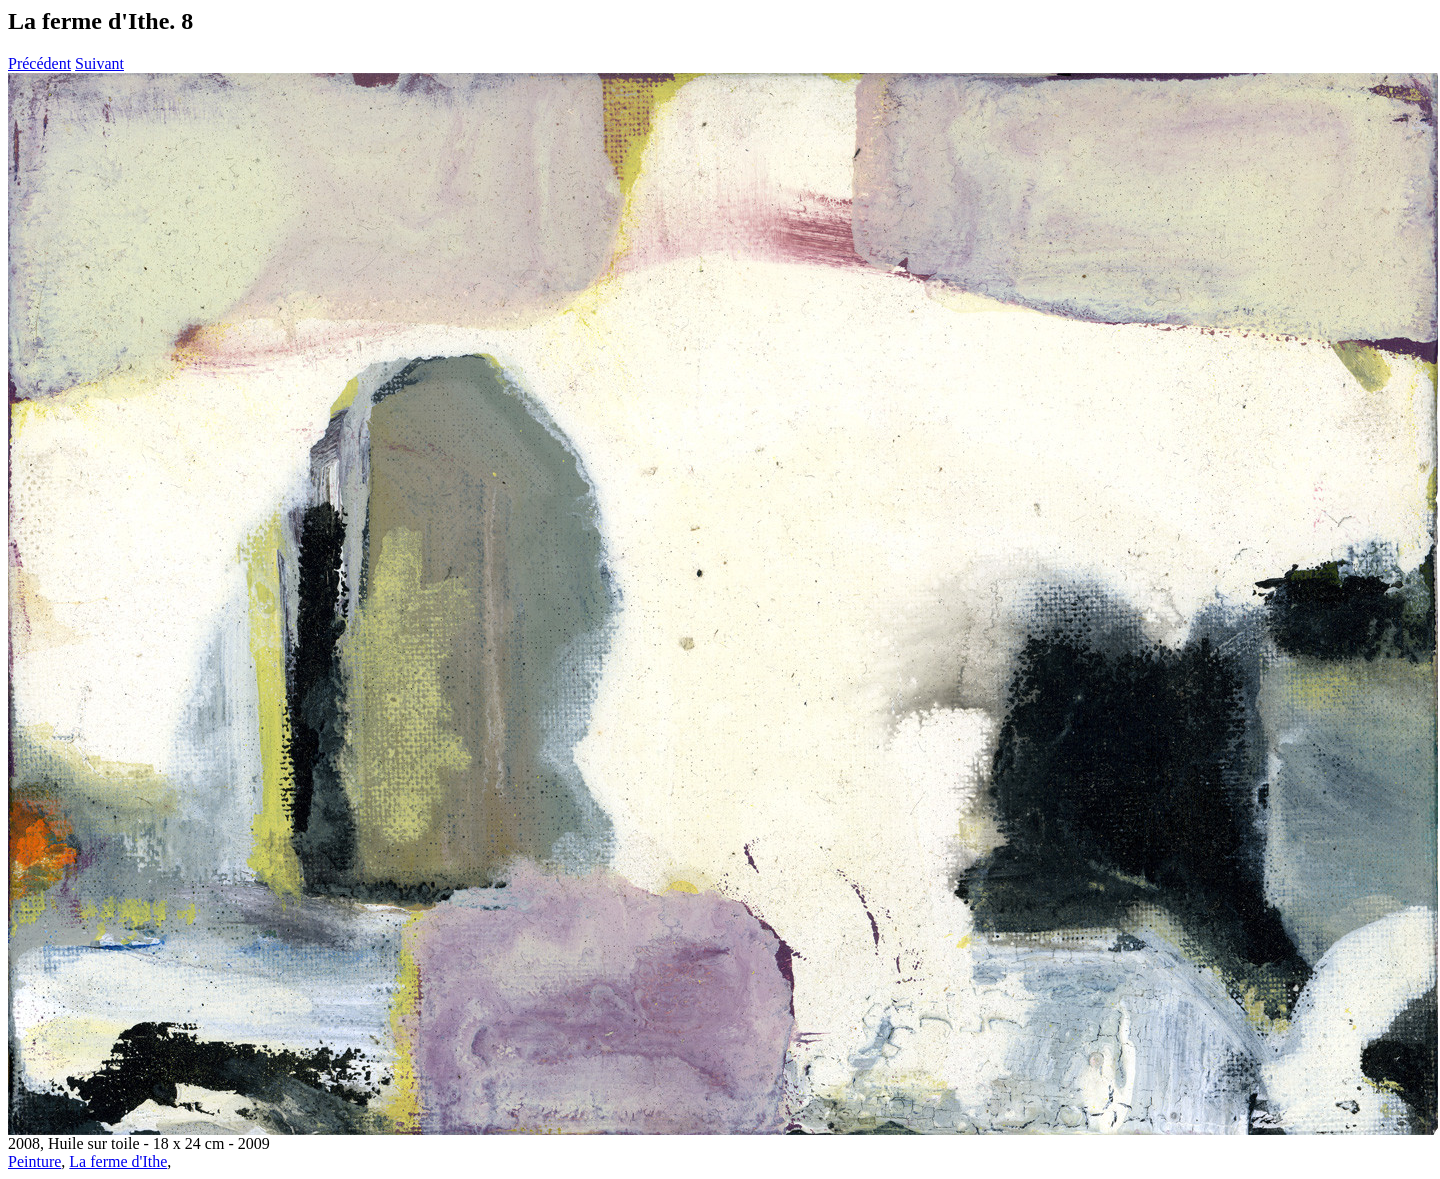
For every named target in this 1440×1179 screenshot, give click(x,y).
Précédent (39, 63)
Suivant (99, 63)
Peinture (34, 1161)
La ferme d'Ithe (118, 1161)
